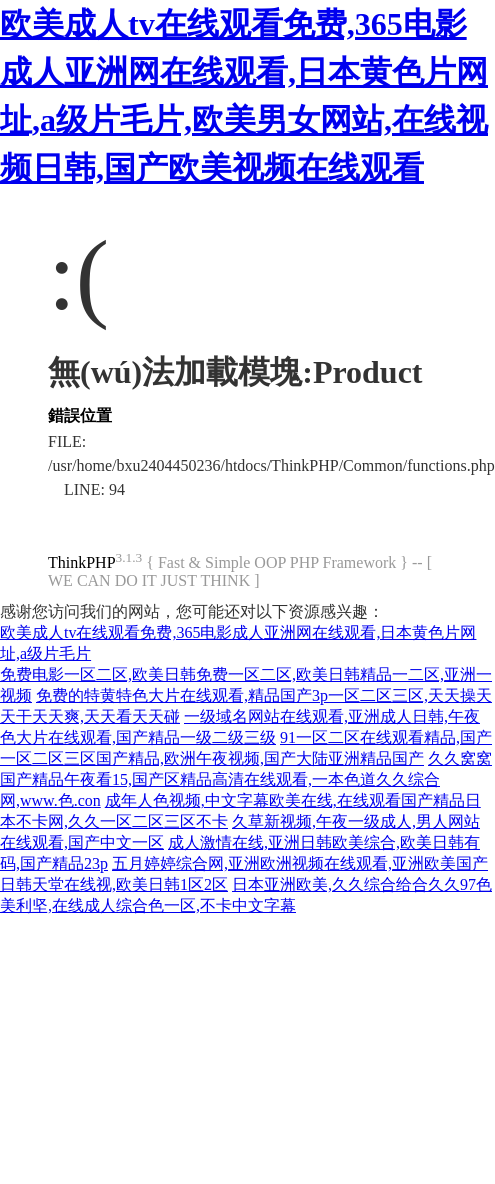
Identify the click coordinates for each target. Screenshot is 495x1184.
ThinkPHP (82, 562)
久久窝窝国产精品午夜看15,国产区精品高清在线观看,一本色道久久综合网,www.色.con (246, 779)
